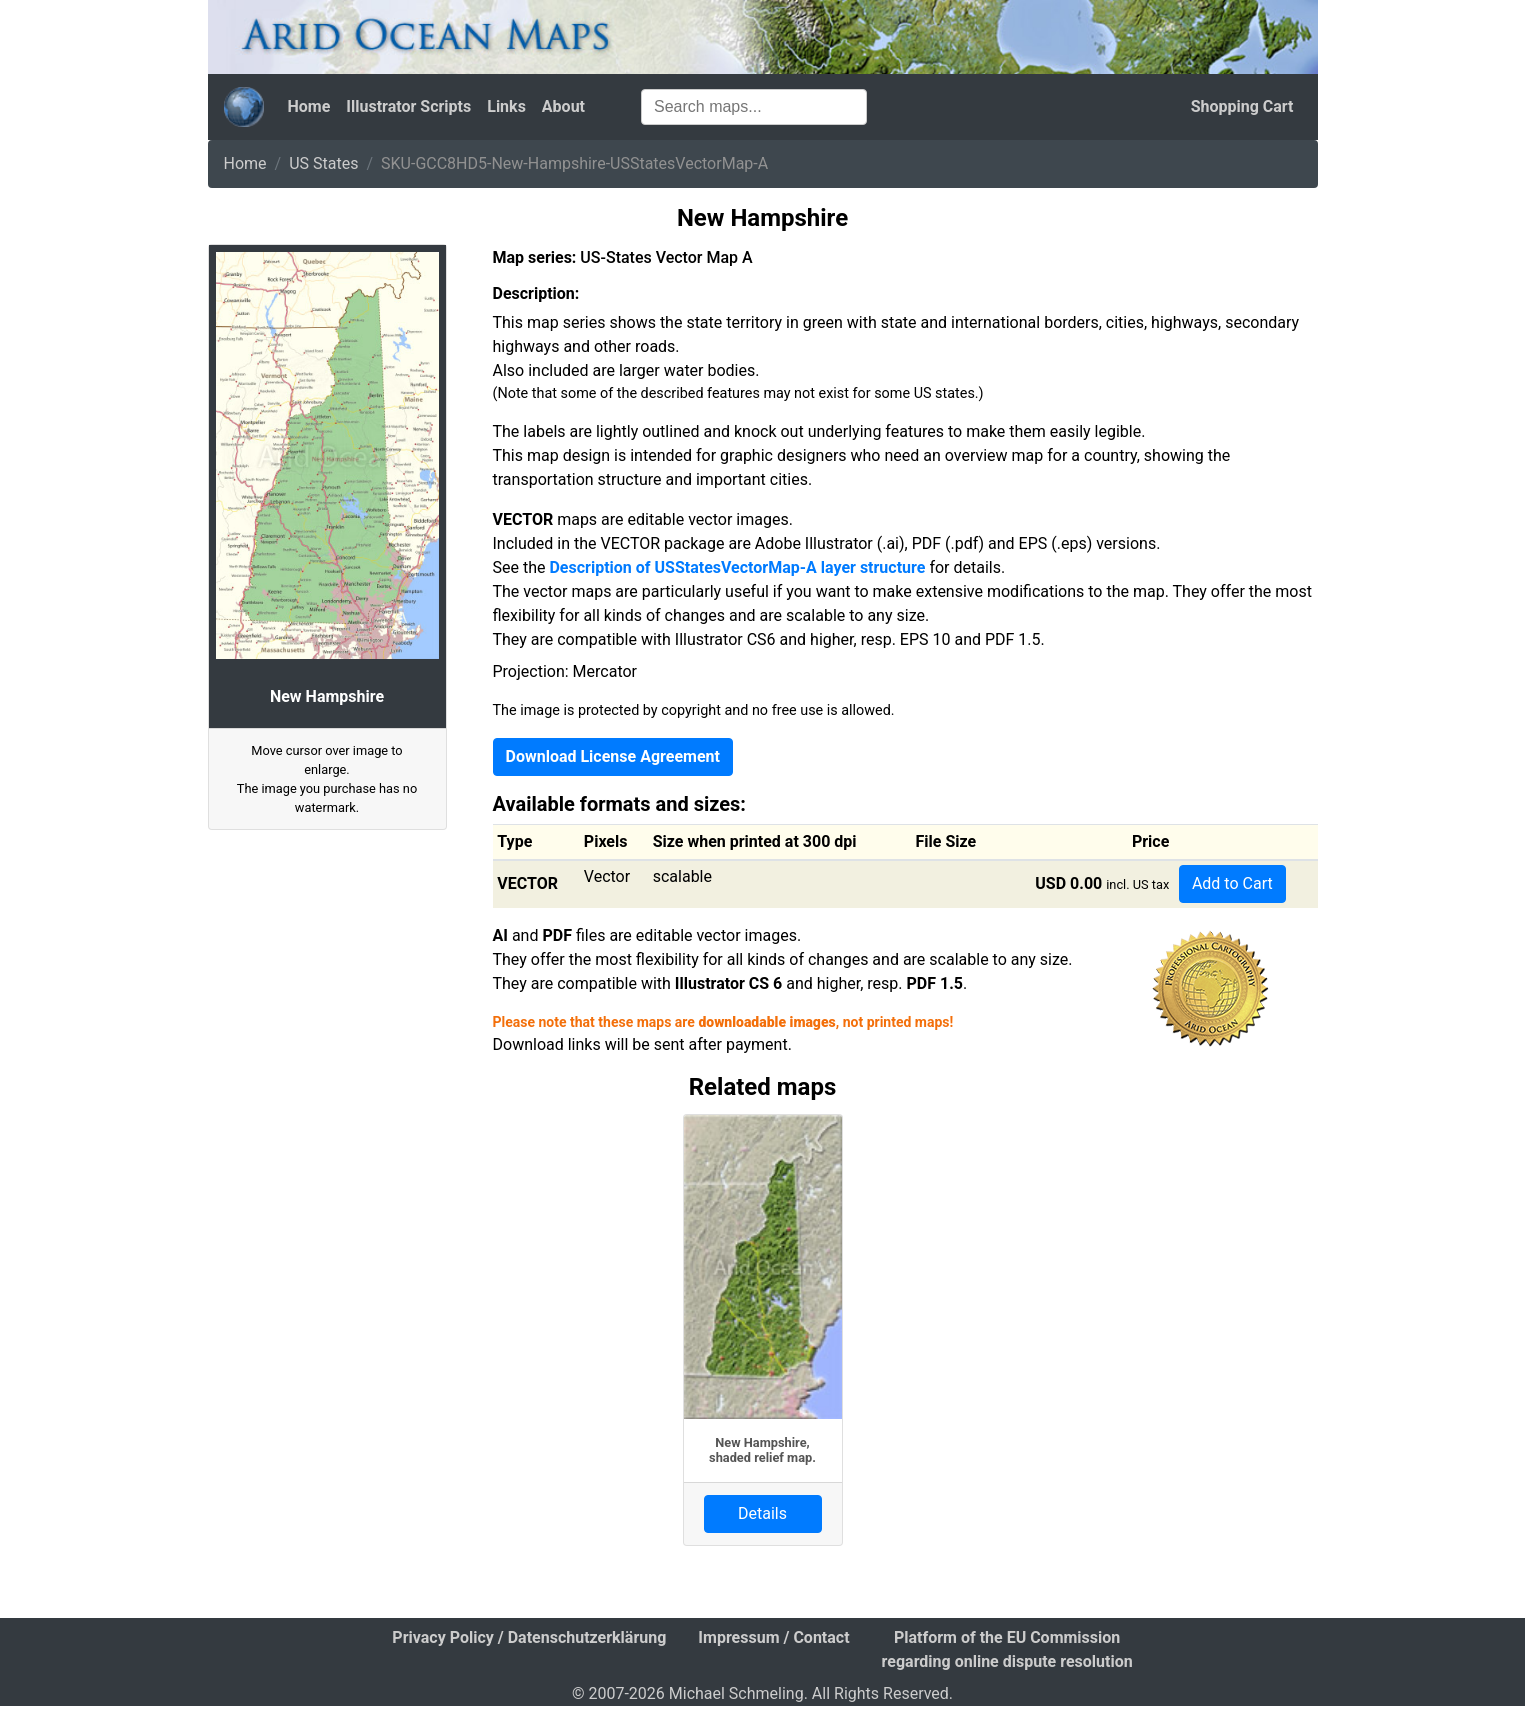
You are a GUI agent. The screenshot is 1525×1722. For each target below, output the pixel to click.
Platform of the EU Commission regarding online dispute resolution (1007, 1649)
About (563, 106)
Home (309, 106)
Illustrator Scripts (408, 106)
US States (323, 163)
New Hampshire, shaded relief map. (762, 1450)
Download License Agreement (613, 756)
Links (506, 106)
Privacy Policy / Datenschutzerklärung (529, 1637)
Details (762, 1513)
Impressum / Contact (773, 1637)
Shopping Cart (1242, 106)
